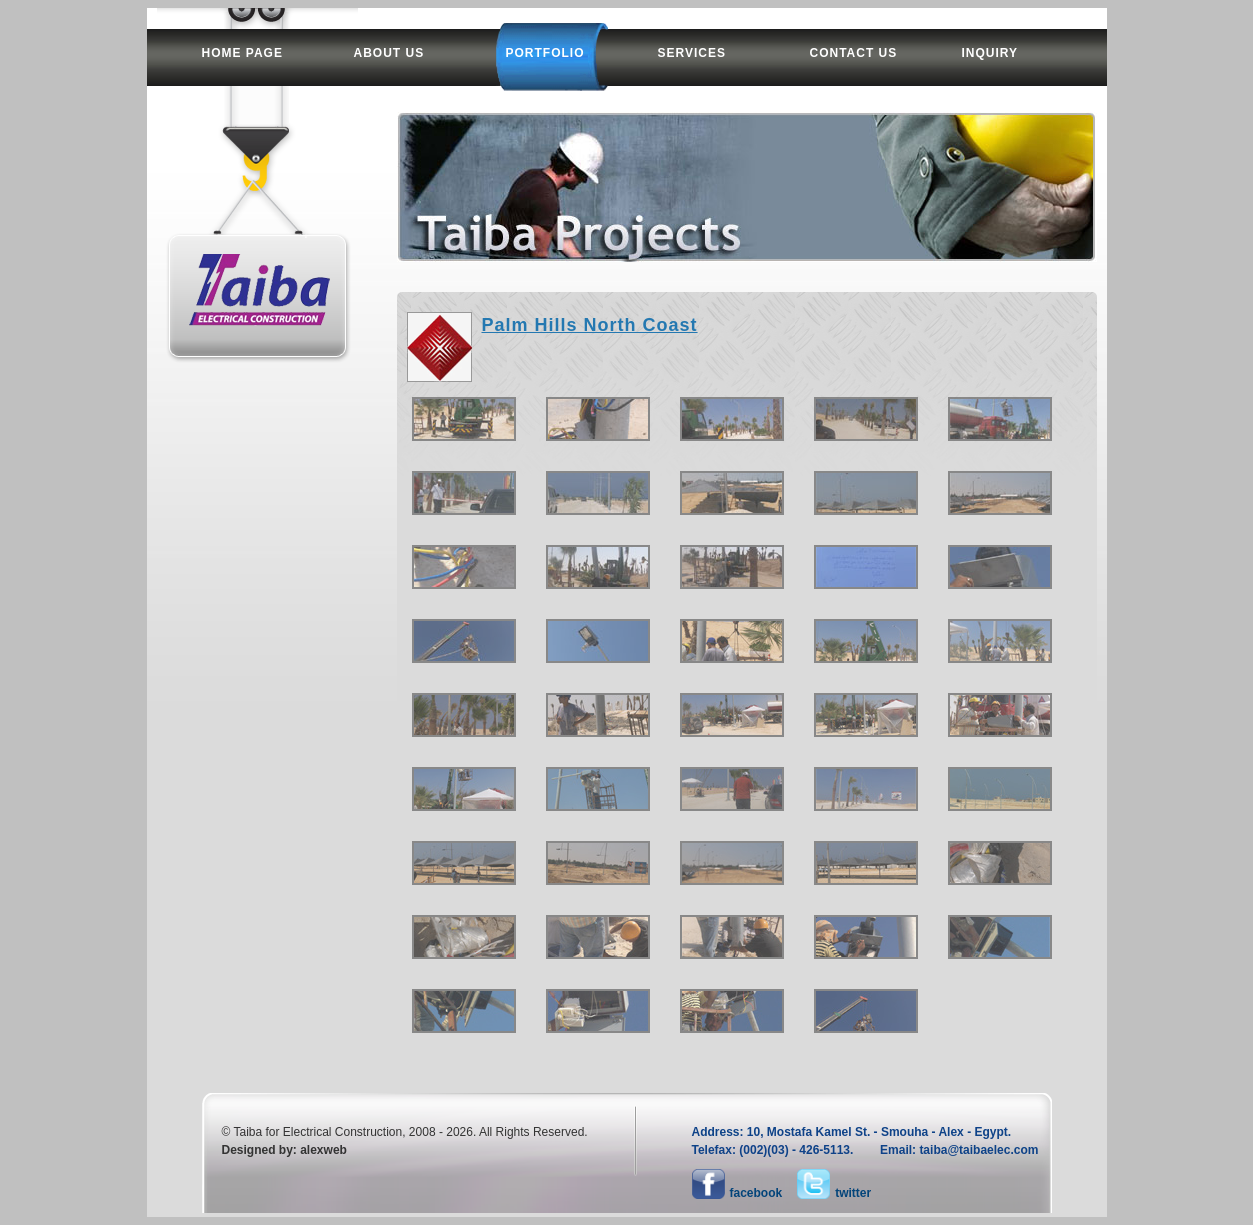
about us (389, 53)
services (692, 53)
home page (242, 53)
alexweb (323, 1150)
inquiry (990, 53)
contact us (854, 53)
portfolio (545, 53)
